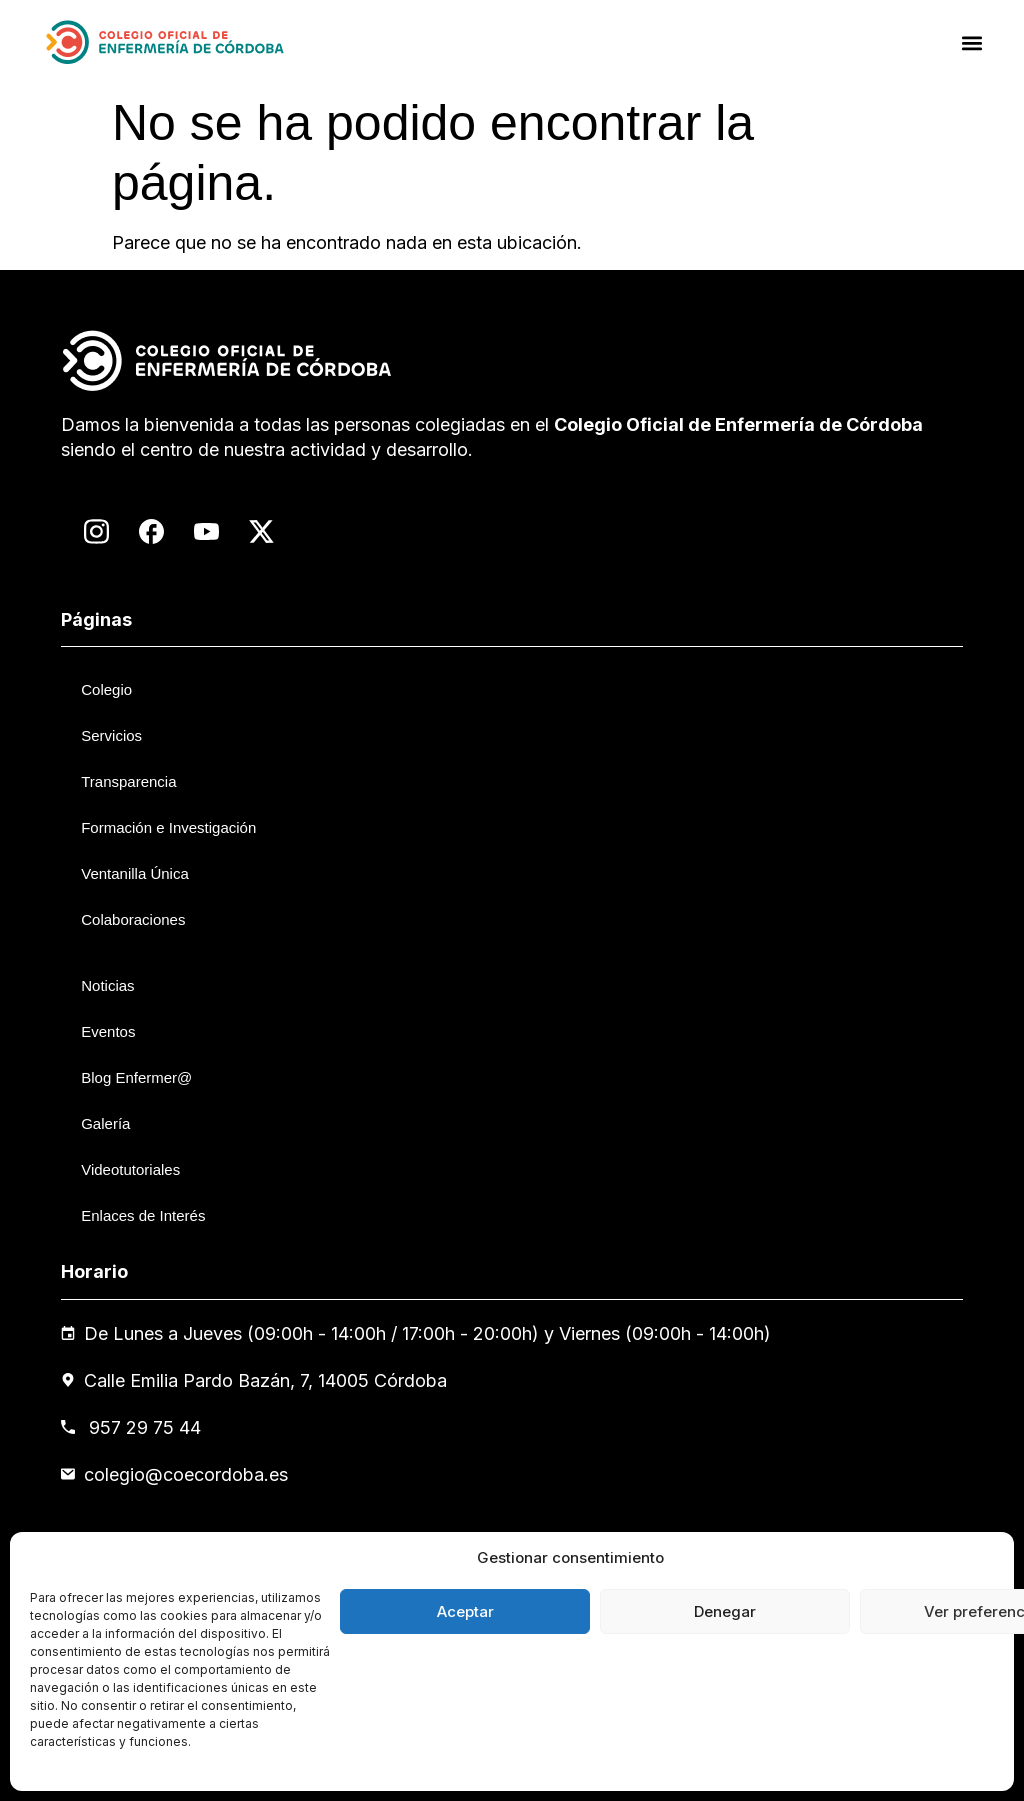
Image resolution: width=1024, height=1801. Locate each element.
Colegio (106, 689)
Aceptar (465, 1611)
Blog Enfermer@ (136, 1077)
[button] (972, 42)
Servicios (111, 735)
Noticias (107, 985)
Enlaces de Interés (143, 1215)
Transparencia (128, 781)
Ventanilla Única (135, 873)
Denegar (725, 1611)
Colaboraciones (133, 919)
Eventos (108, 1031)
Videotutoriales (130, 1169)
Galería (105, 1123)
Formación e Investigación (168, 827)
